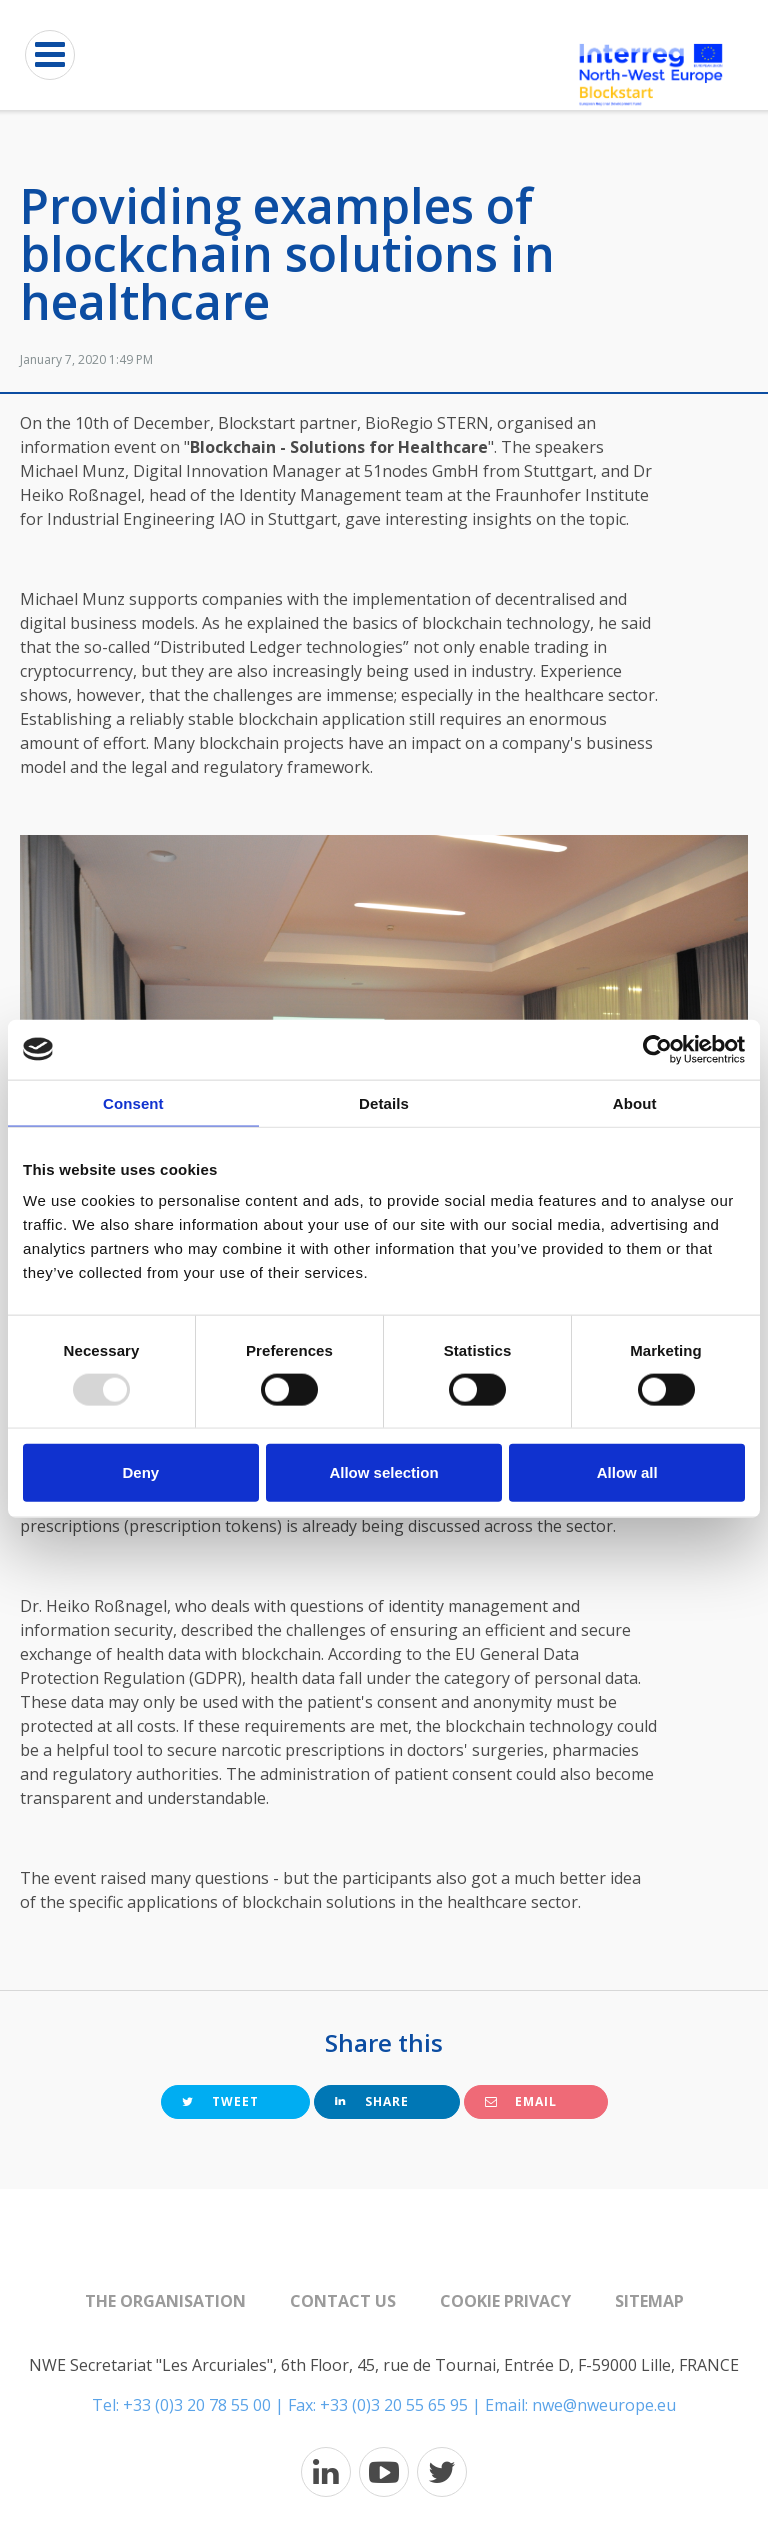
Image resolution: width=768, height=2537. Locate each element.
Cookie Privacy (505, 2301)
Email (521, 2101)
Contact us (343, 2301)
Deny (140, 1472)
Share (372, 2101)
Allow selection (383, 1472)
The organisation (165, 2301)
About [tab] (635, 1102)
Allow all (627, 1472)
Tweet (220, 2101)
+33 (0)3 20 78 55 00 (197, 2405)
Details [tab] (384, 1102)
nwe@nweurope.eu (604, 2405)
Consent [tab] (133, 1102)
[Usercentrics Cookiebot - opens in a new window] (657, 1049)
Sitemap (649, 2301)
